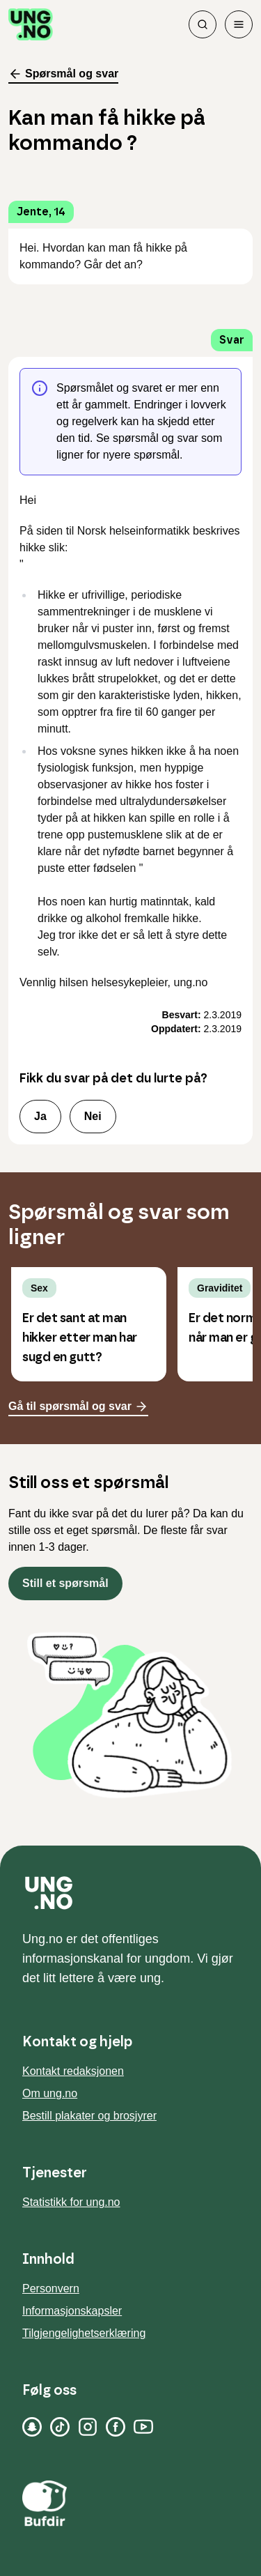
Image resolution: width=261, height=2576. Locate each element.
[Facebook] (115, 2427)
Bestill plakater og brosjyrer (89, 2116)
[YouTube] (143, 2427)
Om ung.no (49, 2093)
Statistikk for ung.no (71, 2202)
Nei (93, 1116)
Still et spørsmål (65, 1583)
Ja (40, 1116)
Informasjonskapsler (72, 2311)
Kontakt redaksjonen (73, 2071)
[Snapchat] (32, 2427)
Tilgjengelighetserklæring (83, 2333)
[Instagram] (87, 2427)
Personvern (50, 2288)
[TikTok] (60, 2427)
